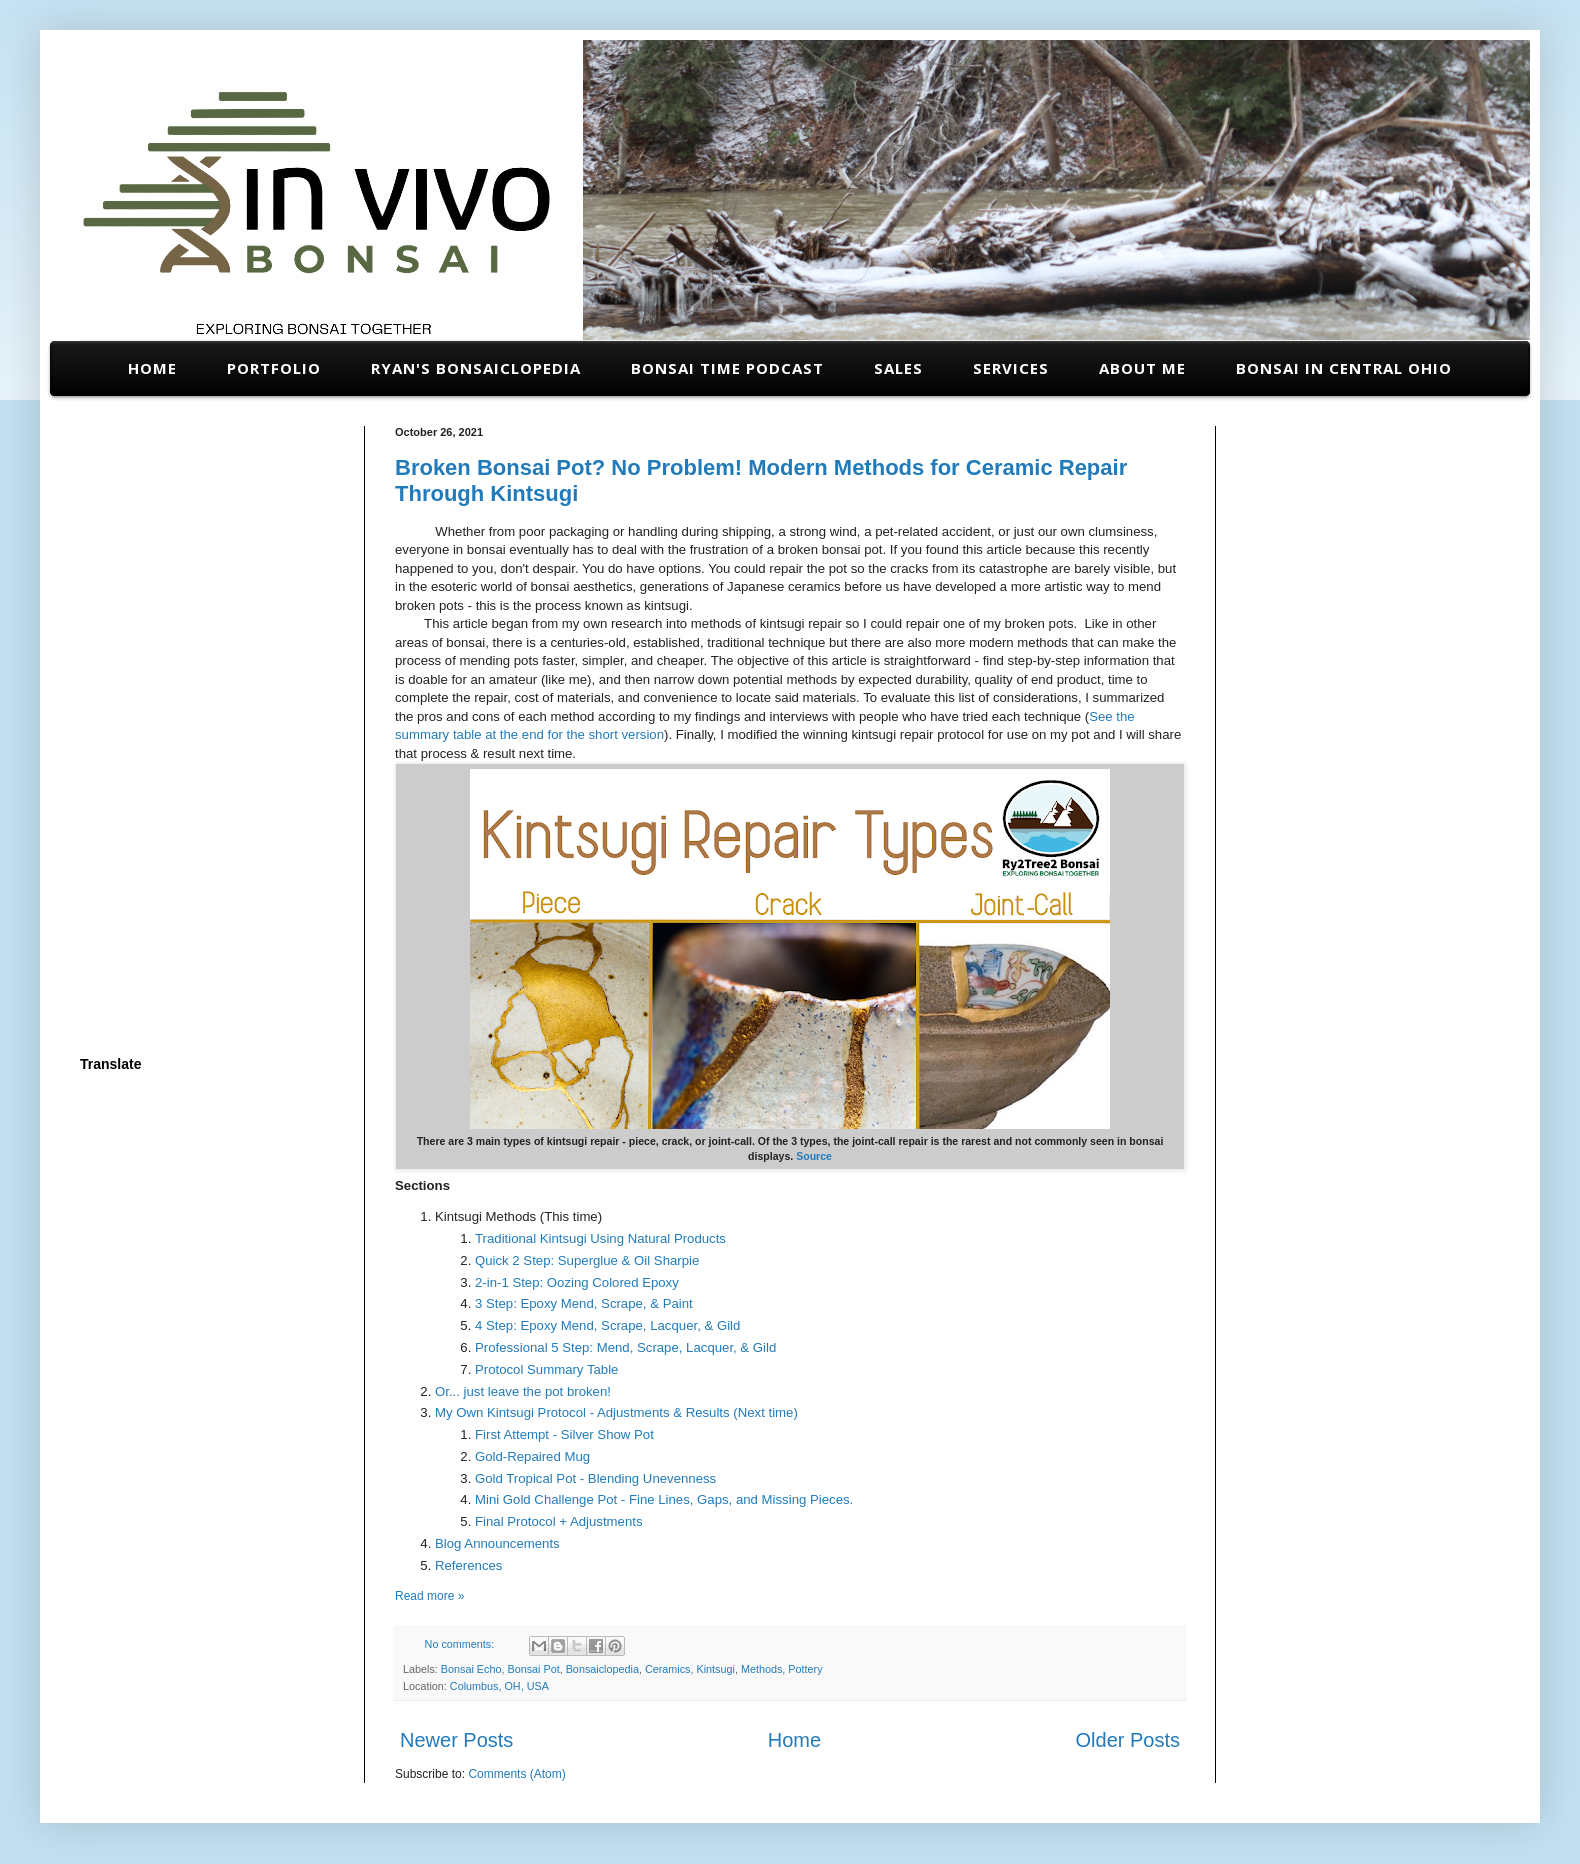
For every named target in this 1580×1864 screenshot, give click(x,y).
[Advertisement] (207, 726)
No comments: (461, 1644)
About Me (1142, 368)
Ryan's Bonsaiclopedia (476, 368)
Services (1011, 368)
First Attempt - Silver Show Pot (564, 1434)
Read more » (429, 1596)
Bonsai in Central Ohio (1344, 368)
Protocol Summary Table (546, 1369)
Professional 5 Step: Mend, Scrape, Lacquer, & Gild (625, 1347)
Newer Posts (456, 1740)
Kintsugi (716, 1669)
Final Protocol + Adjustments (559, 1521)
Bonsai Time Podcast (727, 368)
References (468, 1565)
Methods (761, 1669)
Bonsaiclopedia (602, 1669)
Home (152, 368)
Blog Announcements (497, 1543)
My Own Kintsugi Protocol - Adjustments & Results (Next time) (616, 1412)
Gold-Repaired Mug (532, 1456)
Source (814, 1156)
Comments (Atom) (516, 1774)
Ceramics (668, 1669)
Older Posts (1128, 1740)
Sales (898, 368)
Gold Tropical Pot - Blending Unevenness (595, 1478)
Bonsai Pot (533, 1669)
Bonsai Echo (471, 1669)
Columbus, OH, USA (499, 1686)
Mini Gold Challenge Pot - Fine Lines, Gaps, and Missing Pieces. (664, 1499)
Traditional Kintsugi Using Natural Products (600, 1238)
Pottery (805, 1669)
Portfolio (274, 368)
